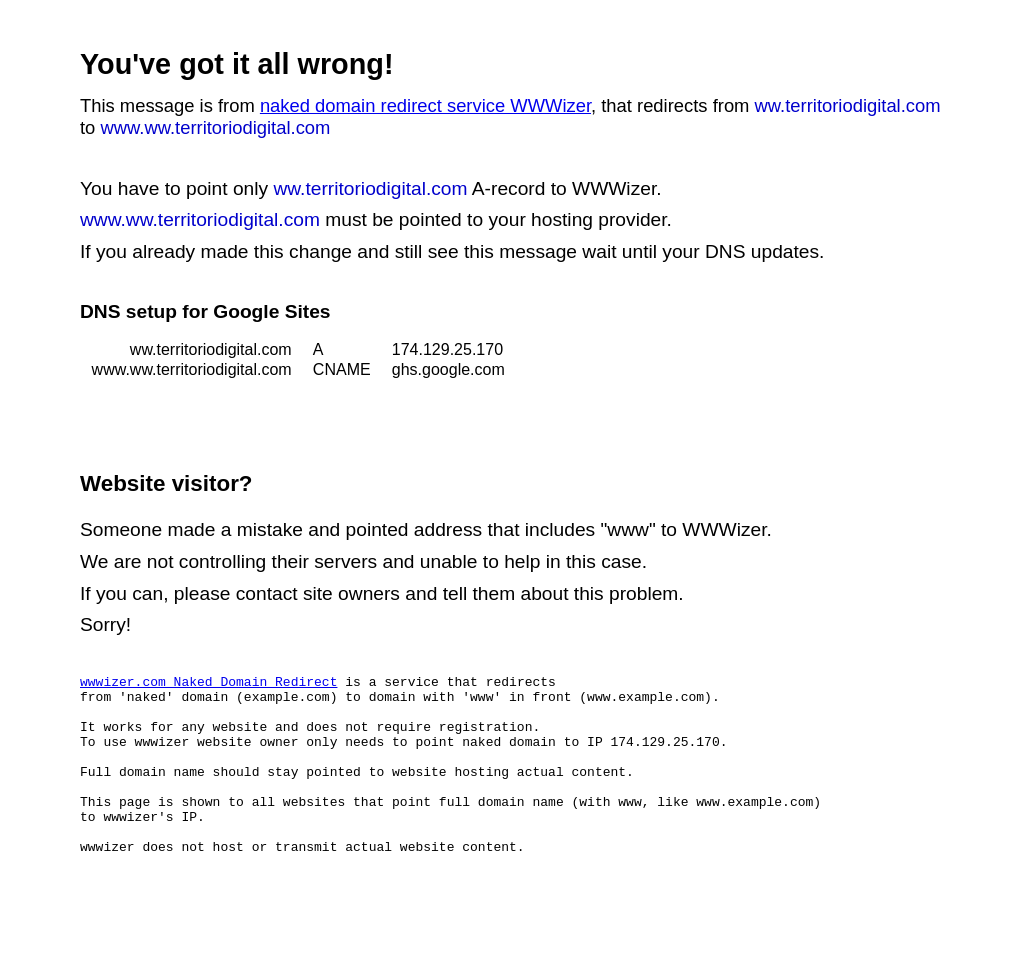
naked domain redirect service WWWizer (425, 105)
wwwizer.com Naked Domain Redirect (208, 684)
